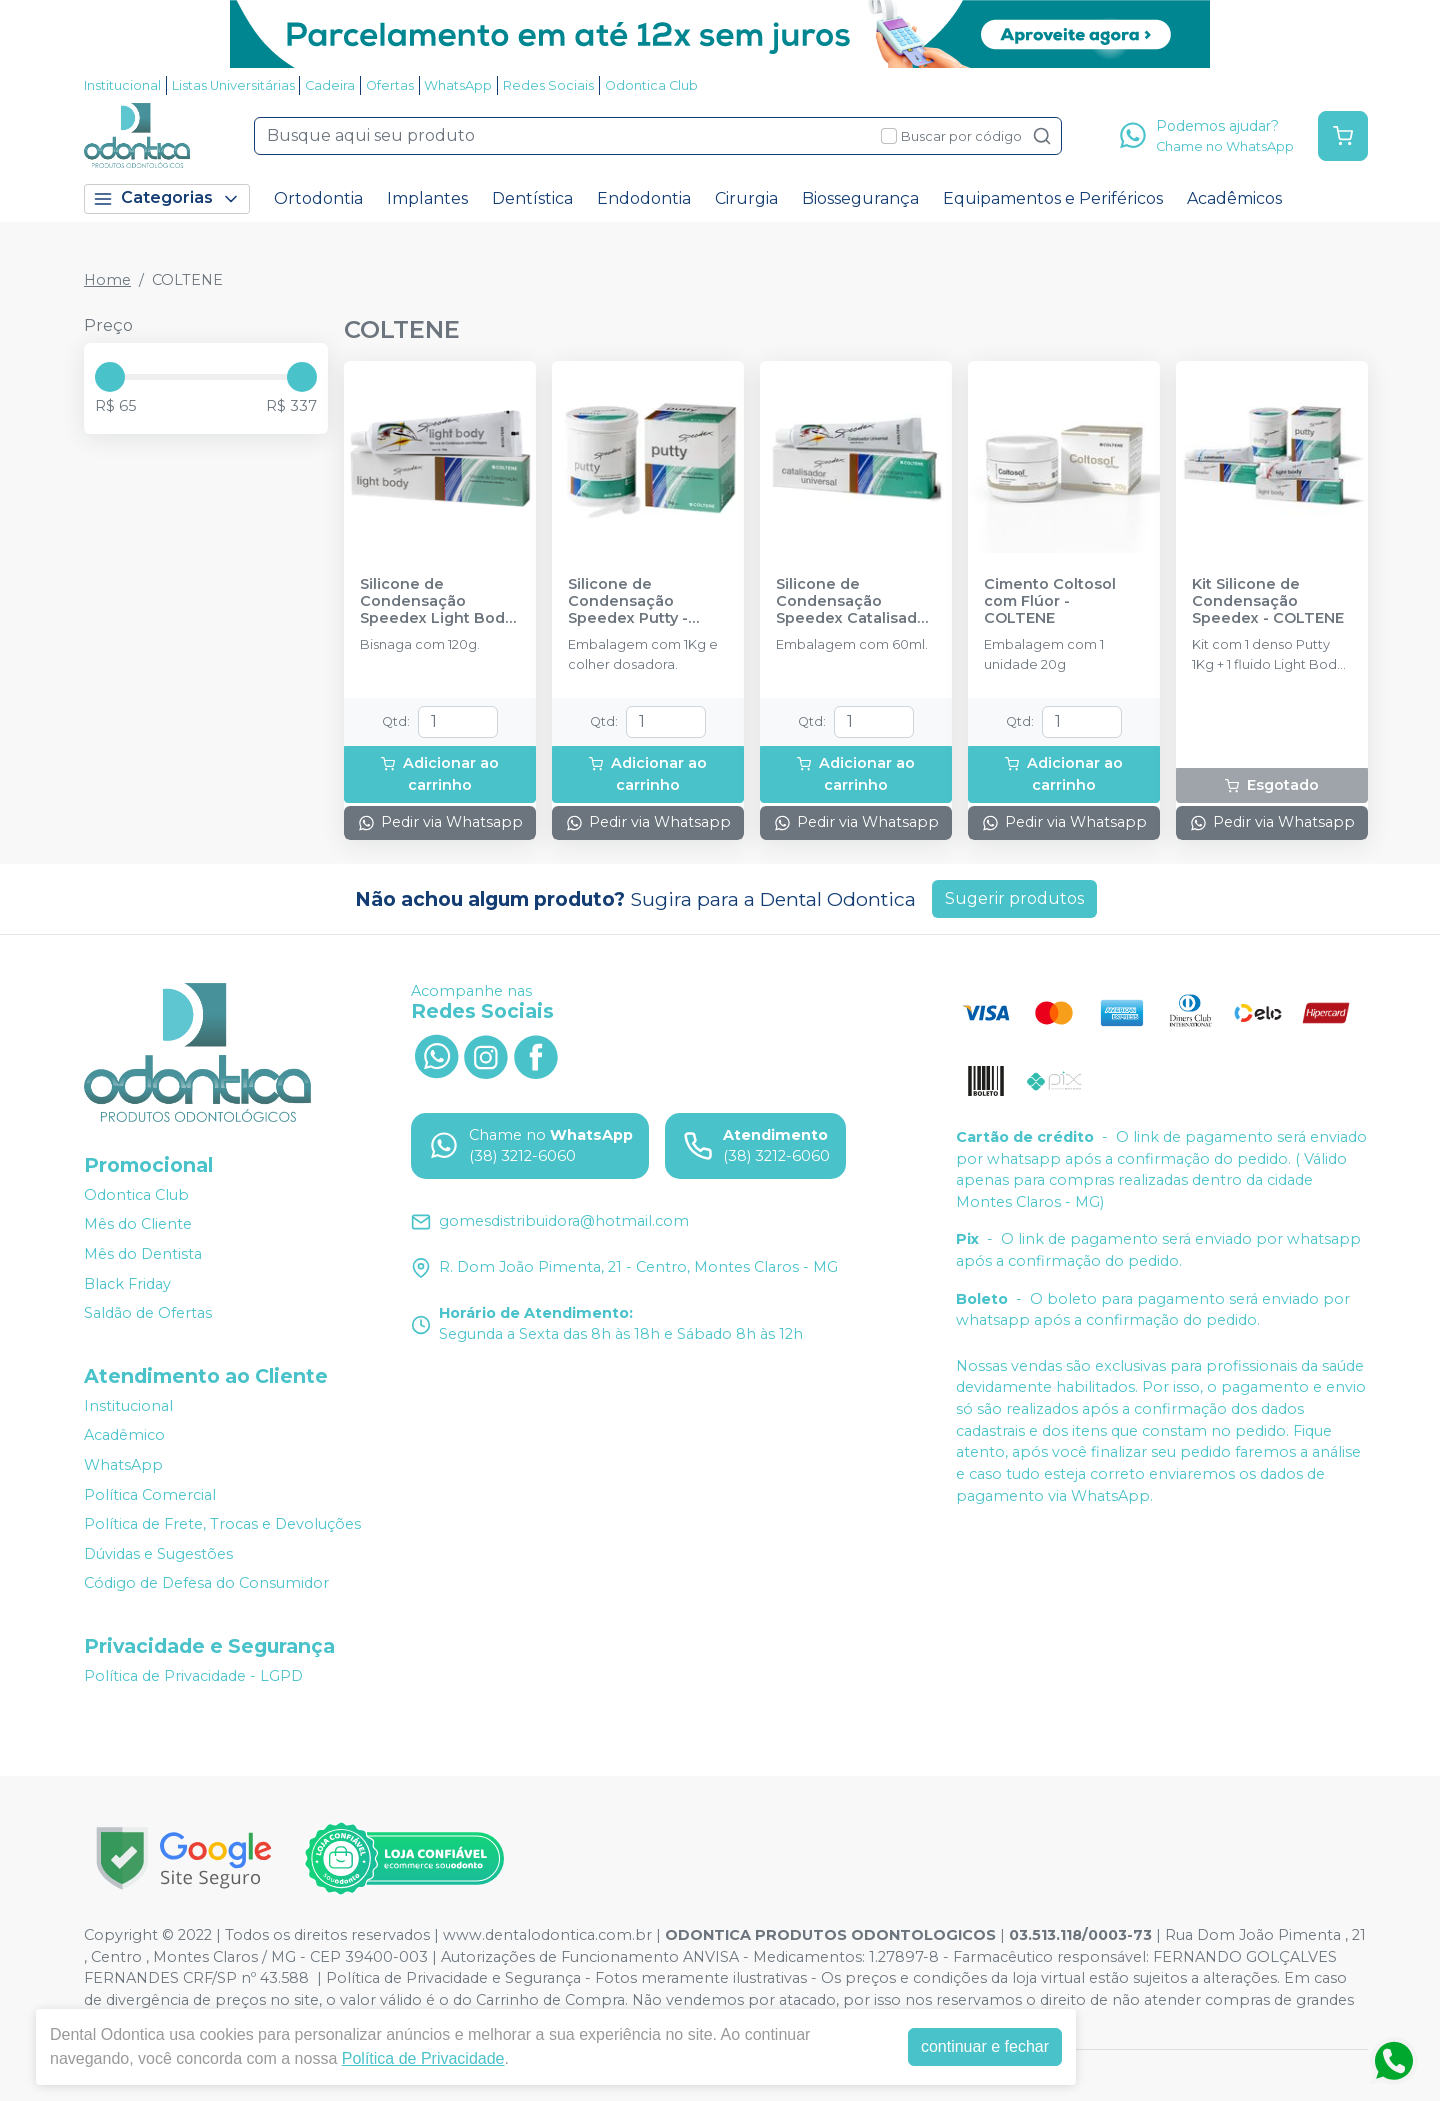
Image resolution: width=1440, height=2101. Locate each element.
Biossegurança (860, 198)
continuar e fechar (985, 2046)
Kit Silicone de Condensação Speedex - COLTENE (1268, 602)
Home (107, 280)
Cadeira (330, 85)
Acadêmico (124, 1436)
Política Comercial (150, 1495)
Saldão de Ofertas (148, 1313)
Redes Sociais (548, 85)
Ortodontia (318, 198)
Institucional (122, 85)
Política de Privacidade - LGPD (193, 1676)
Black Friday (127, 1284)
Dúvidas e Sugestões (158, 1554)
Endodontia (644, 198)
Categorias (167, 198)
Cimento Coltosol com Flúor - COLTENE (1050, 602)
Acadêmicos (1234, 198)
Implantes (427, 198)
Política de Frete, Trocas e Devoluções (222, 1524)
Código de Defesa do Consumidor (206, 1584)
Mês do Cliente (138, 1225)
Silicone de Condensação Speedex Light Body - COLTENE (436, 602)
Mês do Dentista (143, 1254)
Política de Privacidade (423, 2058)
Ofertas (390, 85)
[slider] (110, 377)
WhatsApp (458, 85)
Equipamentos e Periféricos (1053, 198)
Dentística (532, 198)
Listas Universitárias (233, 85)
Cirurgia (746, 198)
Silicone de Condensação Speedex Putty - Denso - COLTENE (635, 602)
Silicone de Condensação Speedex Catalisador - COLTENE (854, 602)
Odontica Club (651, 85)
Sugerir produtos (1014, 898)
